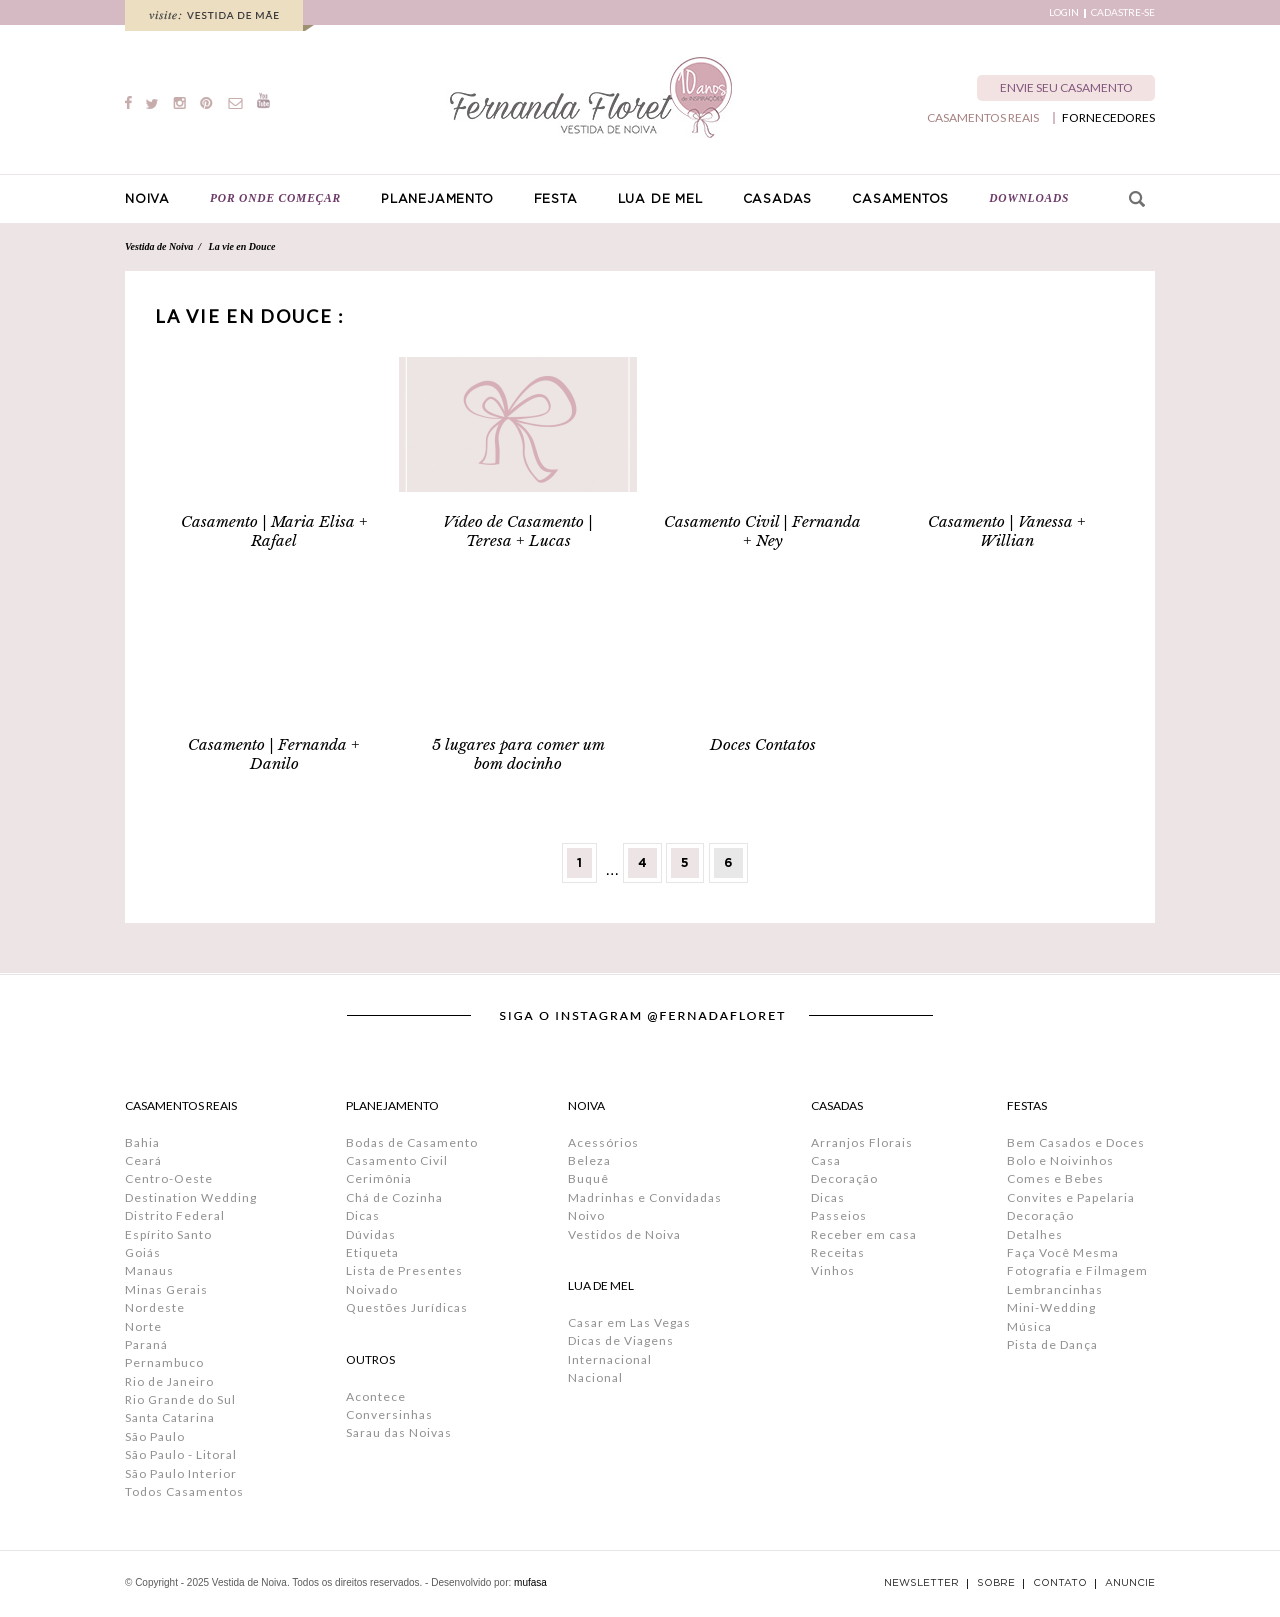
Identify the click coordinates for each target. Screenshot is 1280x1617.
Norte (143, 1326)
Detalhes (1035, 1234)
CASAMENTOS (900, 199)
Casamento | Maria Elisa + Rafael (274, 531)
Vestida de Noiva (159, 246)
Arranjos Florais (862, 1142)
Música (1029, 1326)
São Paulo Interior (181, 1473)
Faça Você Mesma (1063, 1252)
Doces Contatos (763, 744)
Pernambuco (164, 1362)
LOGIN (1064, 12)
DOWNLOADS (1029, 198)
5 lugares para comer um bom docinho (518, 754)
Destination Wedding (191, 1197)
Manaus (149, 1270)
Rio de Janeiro (169, 1381)
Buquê (588, 1178)
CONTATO (1060, 1583)
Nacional (595, 1377)
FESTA (556, 199)
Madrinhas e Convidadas (645, 1197)
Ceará (143, 1160)
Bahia (142, 1142)
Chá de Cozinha (394, 1197)
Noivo (586, 1215)
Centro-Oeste (169, 1178)
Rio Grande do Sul (180, 1399)
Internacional (610, 1359)
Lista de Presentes (404, 1270)
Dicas (363, 1215)
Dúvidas (371, 1234)
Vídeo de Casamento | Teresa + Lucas (518, 531)
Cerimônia (379, 1178)
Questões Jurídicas (407, 1307)
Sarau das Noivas (399, 1432)
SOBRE (996, 1583)
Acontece (376, 1396)
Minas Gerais (166, 1289)
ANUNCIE (1130, 1583)
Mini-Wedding (1051, 1307)
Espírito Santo (168, 1234)
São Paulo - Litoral (181, 1454)
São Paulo (155, 1436)
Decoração (844, 1178)
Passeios (839, 1215)
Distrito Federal (175, 1215)
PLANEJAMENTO (437, 199)
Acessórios (603, 1142)
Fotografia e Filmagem (1077, 1270)
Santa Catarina (170, 1417)
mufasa (530, 1582)
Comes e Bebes (1055, 1178)
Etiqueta (372, 1252)
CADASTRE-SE (1123, 12)
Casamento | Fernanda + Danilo (274, 754)
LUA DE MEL (660, 199)
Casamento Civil (397, 1160)
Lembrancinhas (1055, 1289)
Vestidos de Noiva (624, 1234)
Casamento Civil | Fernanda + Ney (762, 531)
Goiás (143, 1252)
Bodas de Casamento (412, 1142)
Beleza (589, 1160)
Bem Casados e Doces (1076, 1142)
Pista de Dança (1052, 1344)
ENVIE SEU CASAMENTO (1066, 87)
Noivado (372, 1289)
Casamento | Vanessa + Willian (1007, 531)
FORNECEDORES (1108, 118)
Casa (826, 1160)
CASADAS (778, 199)
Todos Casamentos (184, 1491)
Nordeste (155, 1307)
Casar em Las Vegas (629, 1322)
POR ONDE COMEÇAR (275, 198)
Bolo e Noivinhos (1060, 1160)
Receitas (838, 1252)
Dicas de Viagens (621, 1340)
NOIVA (147, 199)
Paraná (146, 1344)
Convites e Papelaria (1071, 1197)
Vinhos (833, 1270)
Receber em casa (864, 1234)
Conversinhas (389, 1414)
